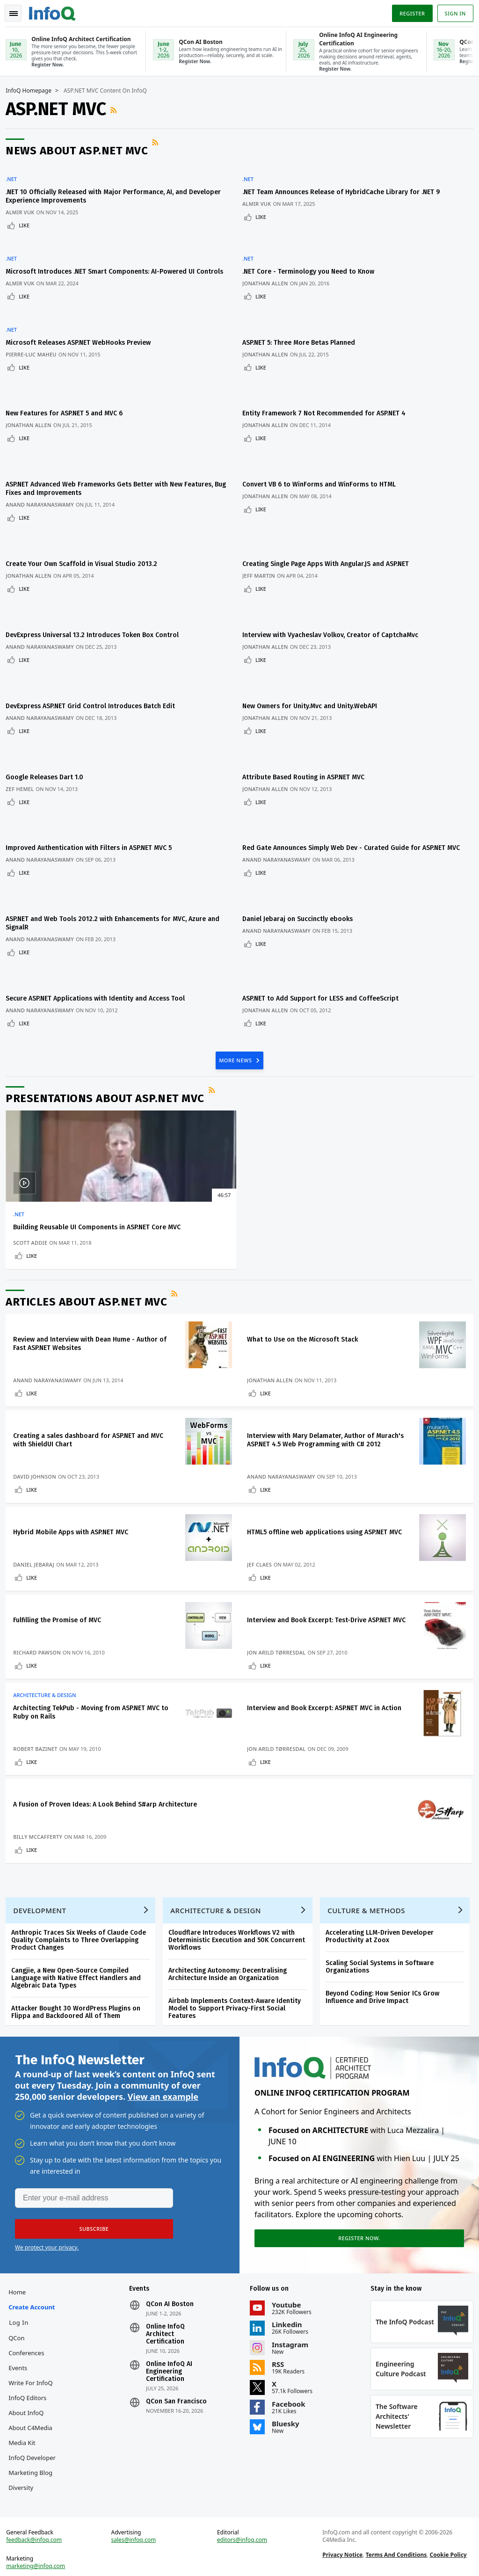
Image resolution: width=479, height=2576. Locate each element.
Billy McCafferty (41, 1785)
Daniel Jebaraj (37, 1484)
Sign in (451, 11)
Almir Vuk (23, 205)
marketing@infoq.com (39, 2557)
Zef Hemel (23, 701)
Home (20, 2261)
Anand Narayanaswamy (43, 461)
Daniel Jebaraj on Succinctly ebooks (302, 818)
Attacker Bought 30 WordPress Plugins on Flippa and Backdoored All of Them (79, 1971)
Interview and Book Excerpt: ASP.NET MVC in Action (328, 1644)
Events (21, 2336)
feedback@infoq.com (37, 2531)
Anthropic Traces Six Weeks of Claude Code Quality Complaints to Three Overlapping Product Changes (82, 1899)
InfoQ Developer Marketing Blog (34, 2441)
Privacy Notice (341, 2546)
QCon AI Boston (172, 2273)
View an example (163, 2059)
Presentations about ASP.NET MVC (108, 982)
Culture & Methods (370, 1869)
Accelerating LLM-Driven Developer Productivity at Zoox (383, 1895)
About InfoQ (29, 2381)
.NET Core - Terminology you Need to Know (313, 254)
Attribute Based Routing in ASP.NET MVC (308, 690)
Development (43, 1869)
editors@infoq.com (243, 2531)
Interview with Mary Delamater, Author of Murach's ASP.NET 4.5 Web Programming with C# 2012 (324, 1344)
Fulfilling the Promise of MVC (61, 1544)
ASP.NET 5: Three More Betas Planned (303, 322)
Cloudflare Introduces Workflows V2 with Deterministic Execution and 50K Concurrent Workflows (240, 1899)
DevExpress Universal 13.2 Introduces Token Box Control (95, 570)
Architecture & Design (48, 1631)
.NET (15, 172)
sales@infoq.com (135, 2531)
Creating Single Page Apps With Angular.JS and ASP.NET (330, 510)
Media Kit (25, 2411)
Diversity (24, 2471)
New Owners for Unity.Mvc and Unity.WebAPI (314, 630)
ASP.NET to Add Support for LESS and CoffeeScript (325, 886)
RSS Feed (118, 109)
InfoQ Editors (31, 2366)
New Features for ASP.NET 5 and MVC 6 (67, 382)
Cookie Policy (446, 2546)
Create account (35, 2275)
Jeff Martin (263, 521)
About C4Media (34, 2396)
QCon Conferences (30, 2314)
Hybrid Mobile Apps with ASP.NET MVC (74, 1444)
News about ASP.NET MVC (80, 149)
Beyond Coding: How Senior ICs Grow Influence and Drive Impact (386, 1956)
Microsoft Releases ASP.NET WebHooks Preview (81, 322)
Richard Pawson (41, 1585)
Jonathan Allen (270, 265)
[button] (88, 2194)
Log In (22, 2291)
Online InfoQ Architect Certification (167, 2303)
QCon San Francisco (178, 2370)
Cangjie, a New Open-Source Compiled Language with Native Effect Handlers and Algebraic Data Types (80, 1937)
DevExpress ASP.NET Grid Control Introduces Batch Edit (94, 630)
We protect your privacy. (47, 2212)
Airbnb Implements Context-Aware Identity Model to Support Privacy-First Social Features (238, 1967)
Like (27, 218)
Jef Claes (263, 1484)
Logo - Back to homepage (56, 10)
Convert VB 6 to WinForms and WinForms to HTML (323, 442)
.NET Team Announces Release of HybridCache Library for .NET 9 (345, 185)
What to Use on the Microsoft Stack (306, 1236)
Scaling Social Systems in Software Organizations (383, 1926)
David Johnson (38, 1384)
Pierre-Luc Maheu (34, 333)
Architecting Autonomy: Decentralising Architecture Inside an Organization (231, 1933)
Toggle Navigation (18, 11)
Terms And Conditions (395, 2546)
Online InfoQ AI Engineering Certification (171, 2340)
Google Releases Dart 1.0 (48, 690)
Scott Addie (34, 1135)
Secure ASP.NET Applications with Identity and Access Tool (99, 886)
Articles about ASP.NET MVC (90, 1198)
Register (408, 11)
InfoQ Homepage (32, 90)
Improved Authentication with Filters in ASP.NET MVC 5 (92, 750)
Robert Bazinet (39, 1685)
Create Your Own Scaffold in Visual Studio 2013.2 (85, 510)
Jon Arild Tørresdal (280, 1585)
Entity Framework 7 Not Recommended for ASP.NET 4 (328, 382)
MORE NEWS (236, 943)
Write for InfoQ (34, 2351)
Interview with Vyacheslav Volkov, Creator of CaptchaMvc (335, 570)
